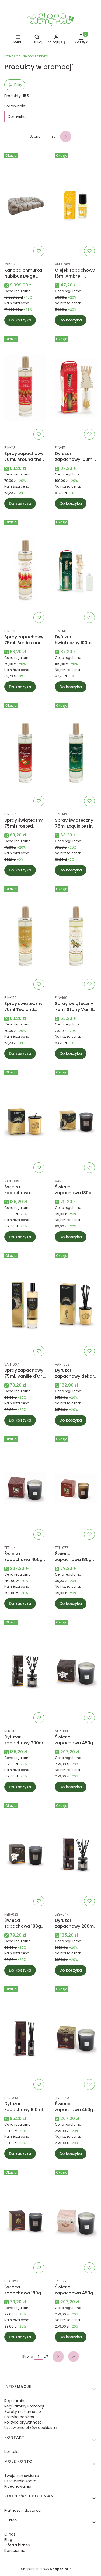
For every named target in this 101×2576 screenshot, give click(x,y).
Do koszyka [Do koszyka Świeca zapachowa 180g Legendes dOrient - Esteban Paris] (20, 2337)
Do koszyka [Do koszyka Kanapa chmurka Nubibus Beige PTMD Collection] (20, 320)
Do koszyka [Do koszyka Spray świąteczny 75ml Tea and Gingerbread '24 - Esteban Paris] (20, 1053)
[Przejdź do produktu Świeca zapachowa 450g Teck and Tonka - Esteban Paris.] (25, 1488)
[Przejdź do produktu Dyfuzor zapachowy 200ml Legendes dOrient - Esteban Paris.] (76, 1855)
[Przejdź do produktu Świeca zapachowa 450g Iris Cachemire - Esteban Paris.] (76, 2221)
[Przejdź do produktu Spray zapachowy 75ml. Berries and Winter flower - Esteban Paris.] (25, 571)
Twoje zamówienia (21, 2475)
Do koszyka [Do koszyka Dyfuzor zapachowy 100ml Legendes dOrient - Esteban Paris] (20, 2153)
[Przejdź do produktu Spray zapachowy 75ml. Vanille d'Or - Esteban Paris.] (25, 1305)
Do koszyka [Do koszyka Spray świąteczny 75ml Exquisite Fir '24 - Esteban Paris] (71, 870)
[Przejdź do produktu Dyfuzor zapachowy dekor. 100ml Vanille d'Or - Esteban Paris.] (76, 1305)
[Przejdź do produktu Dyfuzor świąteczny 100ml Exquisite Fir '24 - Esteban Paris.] (76, 571)
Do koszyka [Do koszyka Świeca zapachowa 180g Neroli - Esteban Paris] (20, 1970)
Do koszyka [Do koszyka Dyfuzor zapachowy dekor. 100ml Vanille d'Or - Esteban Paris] (71, 1420)
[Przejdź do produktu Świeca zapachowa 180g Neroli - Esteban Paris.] (25, 1855)
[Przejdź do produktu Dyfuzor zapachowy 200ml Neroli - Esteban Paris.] (25, 1671)
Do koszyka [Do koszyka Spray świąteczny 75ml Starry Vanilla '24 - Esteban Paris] (71, 1053)
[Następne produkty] (58, 2356)
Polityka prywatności (23, 2422)
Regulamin (14, 2400)
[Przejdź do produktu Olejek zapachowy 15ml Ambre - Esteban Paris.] (76, 204)
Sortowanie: (15, 106)
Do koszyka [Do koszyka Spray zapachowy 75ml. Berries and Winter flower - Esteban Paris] (20, 687)
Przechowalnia (17, 2486)
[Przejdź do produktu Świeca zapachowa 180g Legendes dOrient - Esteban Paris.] (25, 2221)
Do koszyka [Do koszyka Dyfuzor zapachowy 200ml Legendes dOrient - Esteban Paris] (71, 1970)
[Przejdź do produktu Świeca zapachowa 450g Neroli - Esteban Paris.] (76, 1671)
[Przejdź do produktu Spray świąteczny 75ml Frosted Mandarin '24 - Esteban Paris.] (25, 754)
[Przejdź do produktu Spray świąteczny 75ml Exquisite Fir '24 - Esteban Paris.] (76, 754)
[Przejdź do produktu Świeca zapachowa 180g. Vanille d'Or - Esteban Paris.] (76, 1121)
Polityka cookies (19, 2417)
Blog (8, 2539)
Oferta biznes (17, 2545)
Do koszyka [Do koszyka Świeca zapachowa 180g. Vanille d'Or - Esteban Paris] (71, 1237)
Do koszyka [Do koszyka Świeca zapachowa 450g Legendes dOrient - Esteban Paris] (71, 2153)
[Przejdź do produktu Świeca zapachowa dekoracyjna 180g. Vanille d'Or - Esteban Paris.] (25, 1121)
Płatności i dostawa (22, 2510)
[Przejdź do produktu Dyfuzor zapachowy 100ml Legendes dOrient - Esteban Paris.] (25, 2038)
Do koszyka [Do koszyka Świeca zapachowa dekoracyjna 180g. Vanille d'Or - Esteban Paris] (20, 1237)
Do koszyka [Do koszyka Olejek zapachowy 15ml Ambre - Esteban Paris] (71, 320)
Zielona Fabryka (26, 56)
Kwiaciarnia (14, 2550)
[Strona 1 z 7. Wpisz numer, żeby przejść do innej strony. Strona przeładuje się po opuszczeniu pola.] (46, 136)
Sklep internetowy (44, 2569)
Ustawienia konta (20, 2481)
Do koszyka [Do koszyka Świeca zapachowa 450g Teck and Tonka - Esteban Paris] (20, 1603)
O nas (9, 2534)
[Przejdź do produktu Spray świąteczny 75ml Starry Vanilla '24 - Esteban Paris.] (76, 938)
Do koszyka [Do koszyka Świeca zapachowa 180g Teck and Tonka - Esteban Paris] (71, 1603)
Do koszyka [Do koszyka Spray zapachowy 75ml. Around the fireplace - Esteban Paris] (20, 503)
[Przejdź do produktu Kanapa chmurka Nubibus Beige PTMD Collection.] (25, 204)
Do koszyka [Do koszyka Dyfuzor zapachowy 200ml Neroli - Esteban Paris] (20, 1787)
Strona (35, 136)
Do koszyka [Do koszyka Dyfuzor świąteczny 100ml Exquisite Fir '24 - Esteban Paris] (71, 687)
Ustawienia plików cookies (28, 2427)
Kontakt (11, 2451)
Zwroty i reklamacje (22, 2411)
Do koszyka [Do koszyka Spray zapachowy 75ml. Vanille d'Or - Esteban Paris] (20, 1420)
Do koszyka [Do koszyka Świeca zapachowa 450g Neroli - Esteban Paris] (71, 1787)
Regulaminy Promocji (24, 2406)
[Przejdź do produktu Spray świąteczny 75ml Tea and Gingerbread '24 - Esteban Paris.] (25, 938)
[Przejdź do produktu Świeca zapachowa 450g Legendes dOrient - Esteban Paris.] (76, 2038)
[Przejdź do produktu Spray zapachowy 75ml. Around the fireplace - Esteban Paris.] (25, 388)
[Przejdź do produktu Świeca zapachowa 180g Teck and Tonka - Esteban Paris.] (76, 1488)
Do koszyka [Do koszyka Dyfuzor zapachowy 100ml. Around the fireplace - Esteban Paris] (71, 503)
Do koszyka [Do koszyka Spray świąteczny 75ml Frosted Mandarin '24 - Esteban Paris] (20, 870)
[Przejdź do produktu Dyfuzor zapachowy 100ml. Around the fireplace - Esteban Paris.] (76, 388)
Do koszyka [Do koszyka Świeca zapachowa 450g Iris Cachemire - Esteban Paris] (71, 2337)
